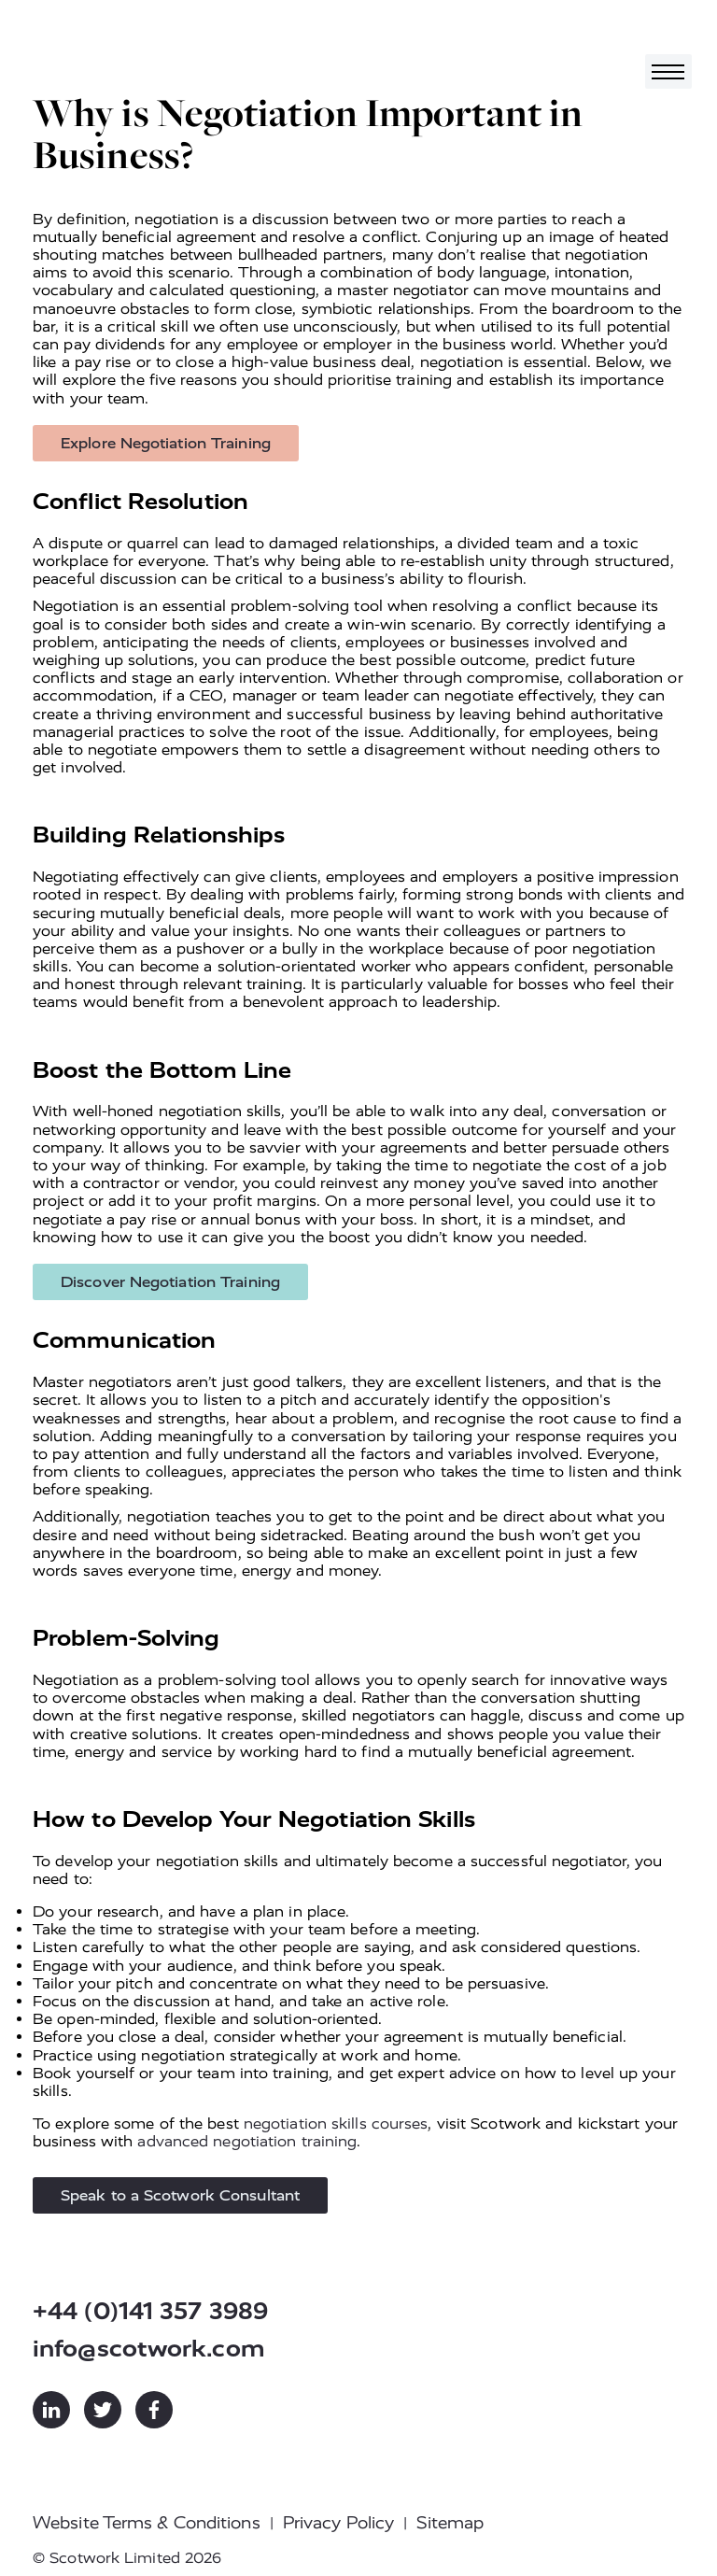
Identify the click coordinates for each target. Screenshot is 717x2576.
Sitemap (450, 2522)
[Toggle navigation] (668, 71)
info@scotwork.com (149, 2348)
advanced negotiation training (247, 2141)
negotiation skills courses (336, 2123)
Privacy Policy (338, 2522)
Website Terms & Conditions (146, 2522)
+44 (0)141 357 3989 (150, 2311)
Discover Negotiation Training (170, 1282)
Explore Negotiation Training (166, 443)
